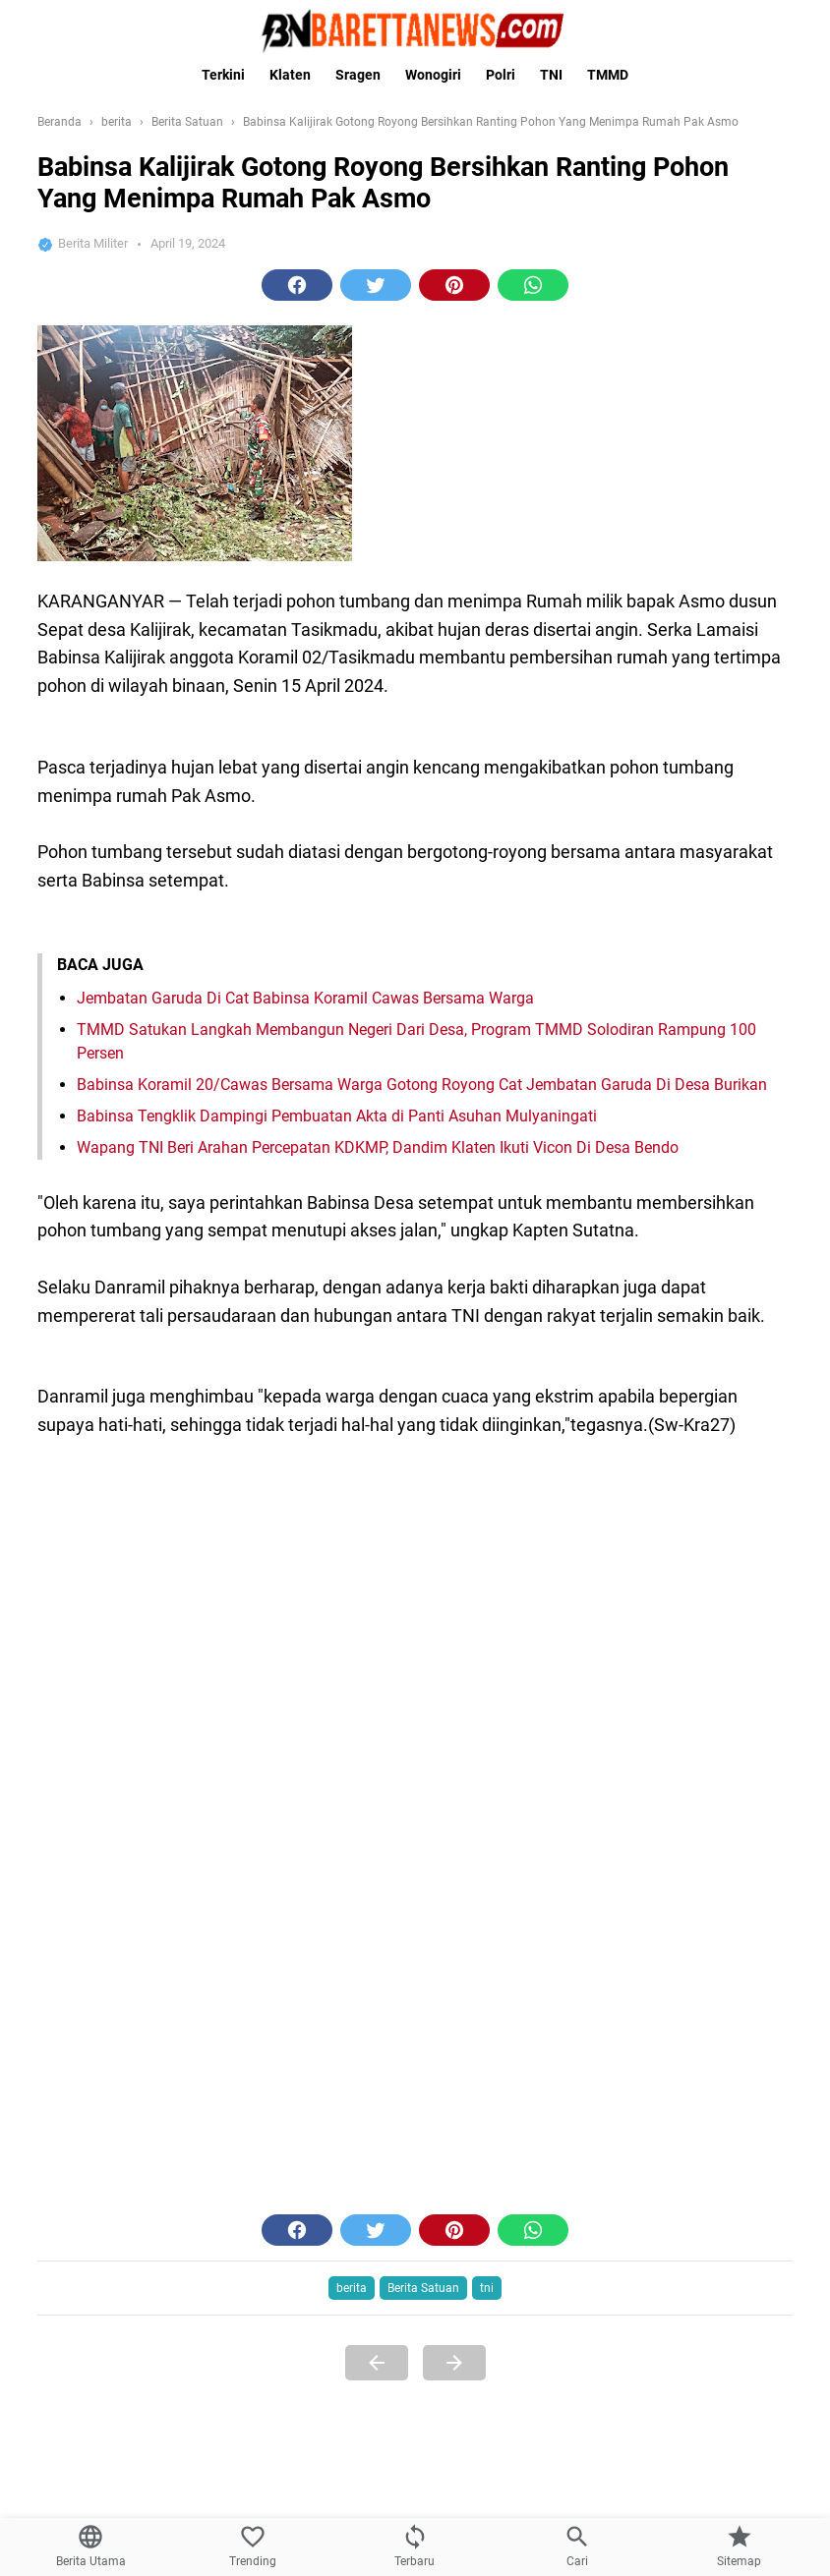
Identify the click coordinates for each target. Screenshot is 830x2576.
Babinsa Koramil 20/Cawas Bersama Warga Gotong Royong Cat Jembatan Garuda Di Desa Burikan (422, 2240)
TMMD (607, 75)
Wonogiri (433, 75)
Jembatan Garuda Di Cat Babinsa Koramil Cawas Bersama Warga (305, 2154)
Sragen (358, 75)
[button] (297, 595)
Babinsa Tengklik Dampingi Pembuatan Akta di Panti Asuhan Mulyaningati (337, 2271)
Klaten (290, 75)
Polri (500, 75)
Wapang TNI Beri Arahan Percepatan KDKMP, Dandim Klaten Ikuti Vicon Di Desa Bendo (378, 2303)
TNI (551, 75)
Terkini (223, 75)
